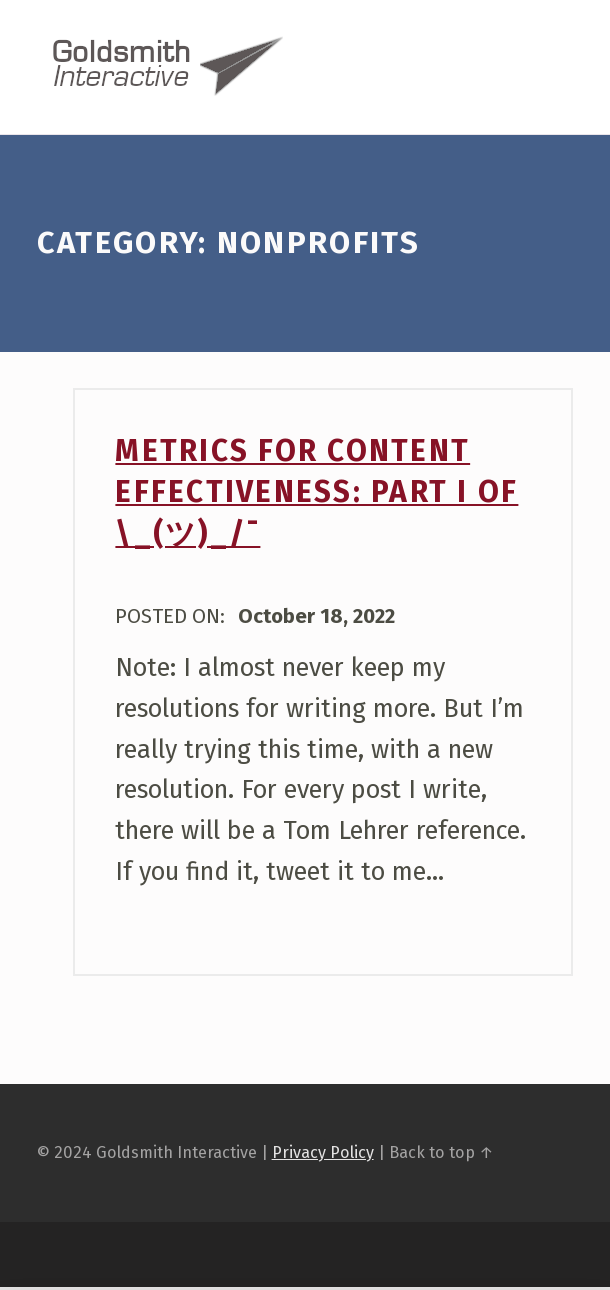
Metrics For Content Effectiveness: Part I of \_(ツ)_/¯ (316, 495)
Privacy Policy (323, 1155)
